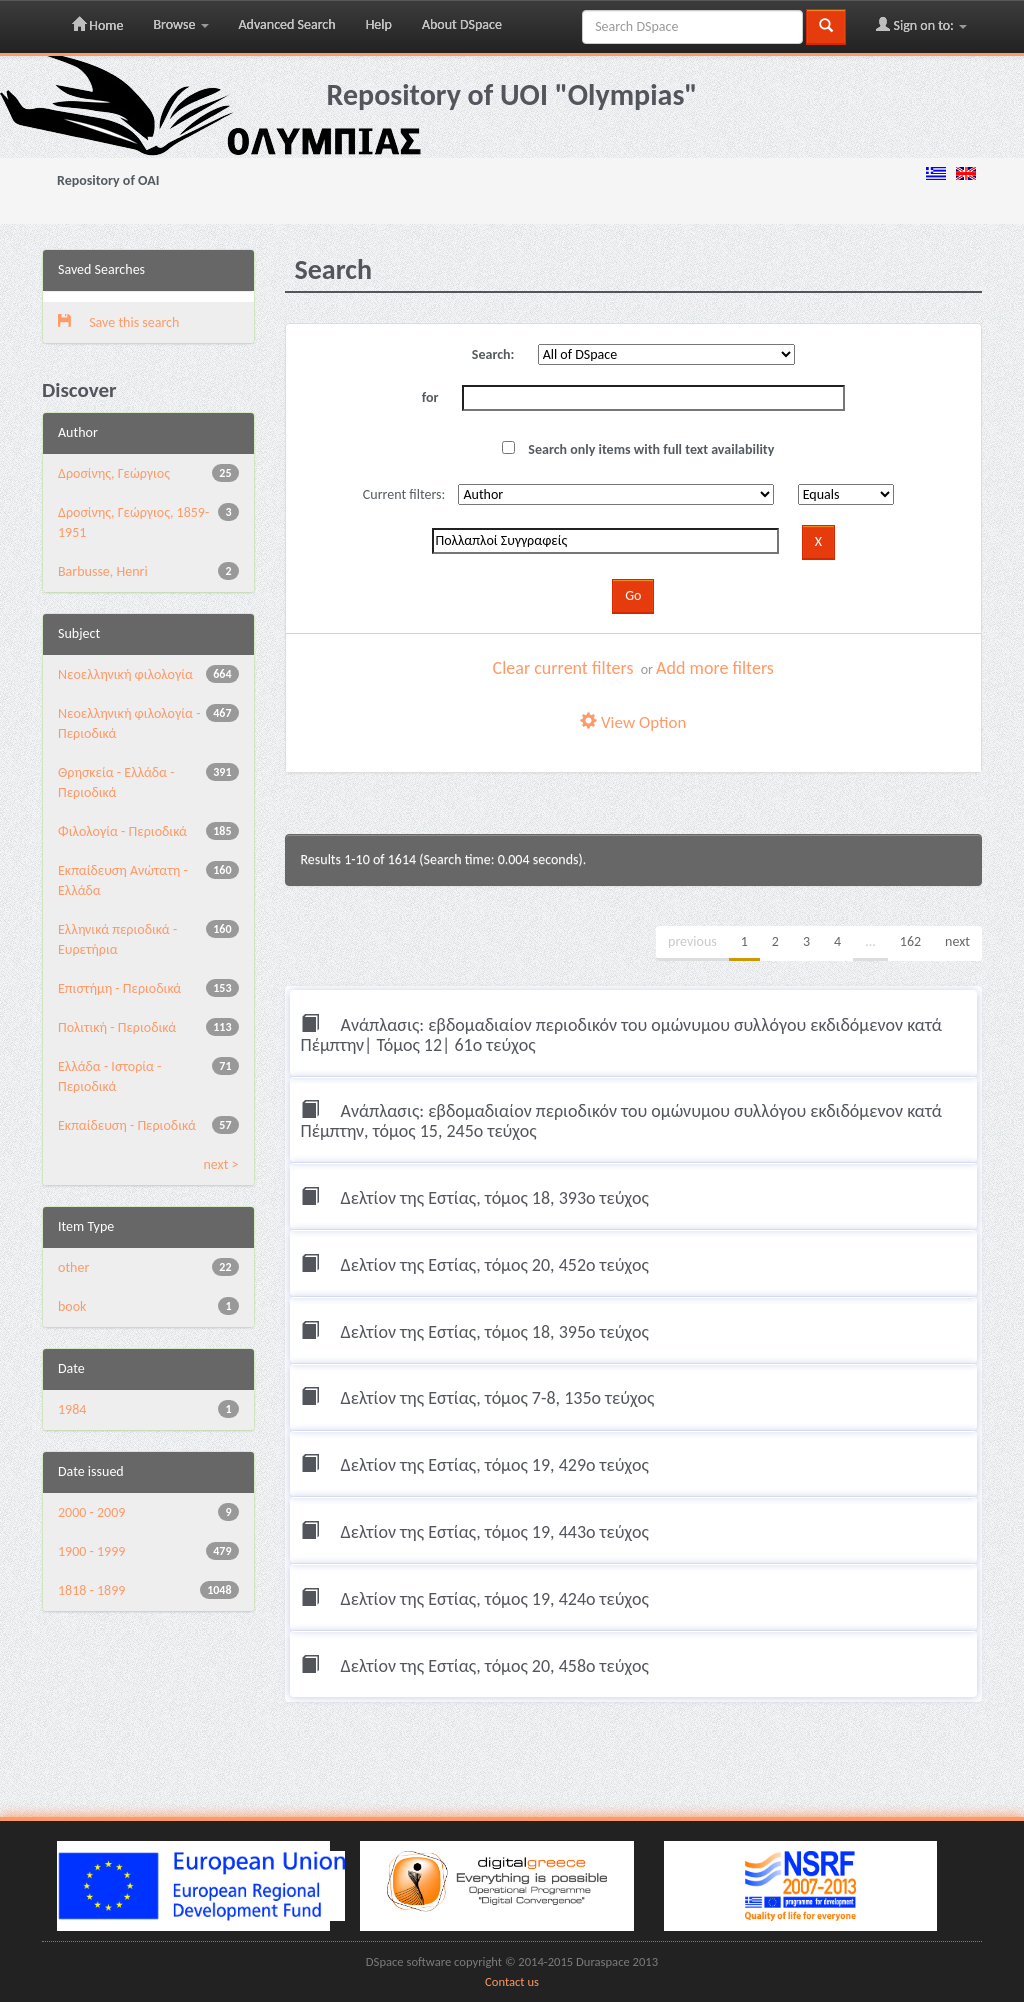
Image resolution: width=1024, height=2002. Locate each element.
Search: (493, 354)
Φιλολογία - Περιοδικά (122, 831)
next (957, 941)
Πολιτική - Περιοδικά (117, 1027)
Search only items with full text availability (638, 449)
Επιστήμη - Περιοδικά (119, 988)
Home (97, 25)
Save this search (118, 322)
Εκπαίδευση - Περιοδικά (127, 1125)
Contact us (512, 1981)
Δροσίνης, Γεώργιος (114, 473)
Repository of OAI (108, 180)
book (72, 1306)
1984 (72, 1409)
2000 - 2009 (91, 1512)
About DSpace (462, 24)
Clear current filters (563, 668)
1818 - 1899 (91, 1590)
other (73, 1267)
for (430, 397)
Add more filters (715, 668)
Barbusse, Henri (103, 571)
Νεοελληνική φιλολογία (125, 674)
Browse (180, 24)
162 (910, 941)
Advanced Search (287, 24)
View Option (633, 722)
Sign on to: (921, 25)
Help (379, 24)
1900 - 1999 (91, 1551)
